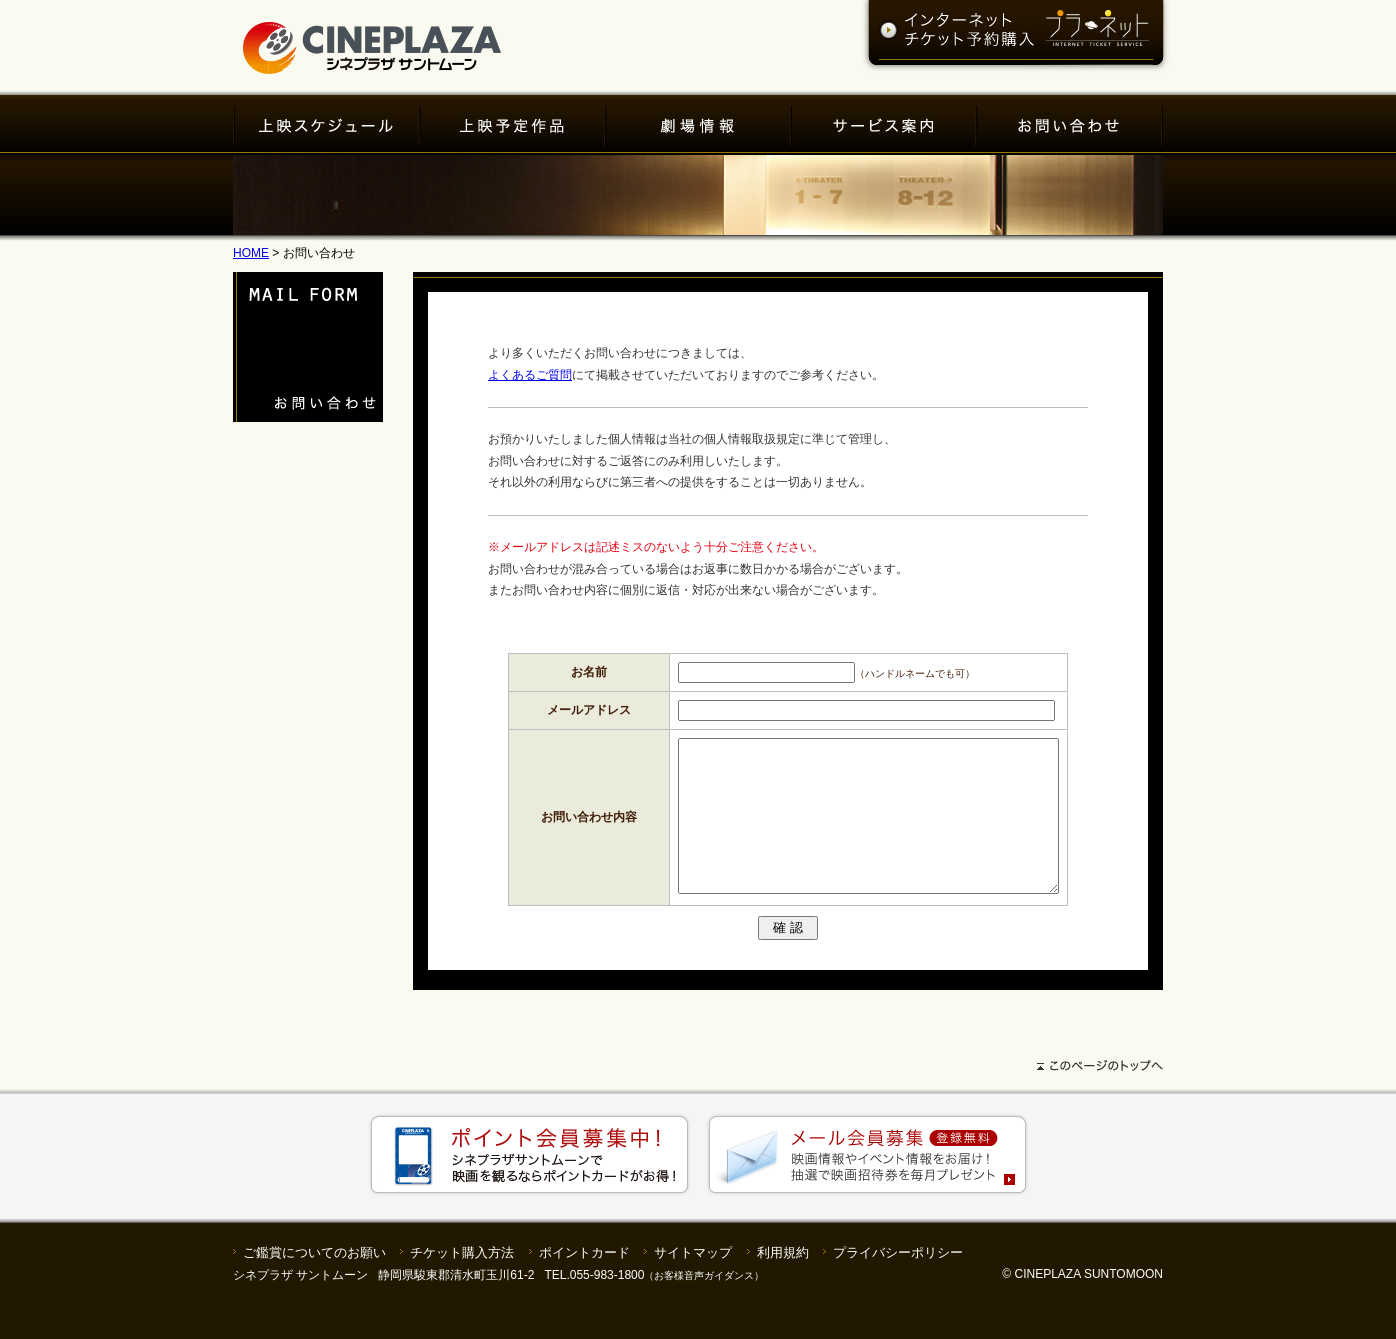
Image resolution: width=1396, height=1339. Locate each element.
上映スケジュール (327, 125)
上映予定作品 (513, 125)
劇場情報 (699, 125)
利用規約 (783, 1282)
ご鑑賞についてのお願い (314, 1282)
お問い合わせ (1070, 125)
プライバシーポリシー (898, 1282)
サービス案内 (884, 125)
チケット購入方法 (462, 1282)
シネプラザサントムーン (372, 38)
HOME (251, 253)
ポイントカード (584, 1282)
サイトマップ (693, 1282)
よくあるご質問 (530, 375)
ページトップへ (698, 1100)
